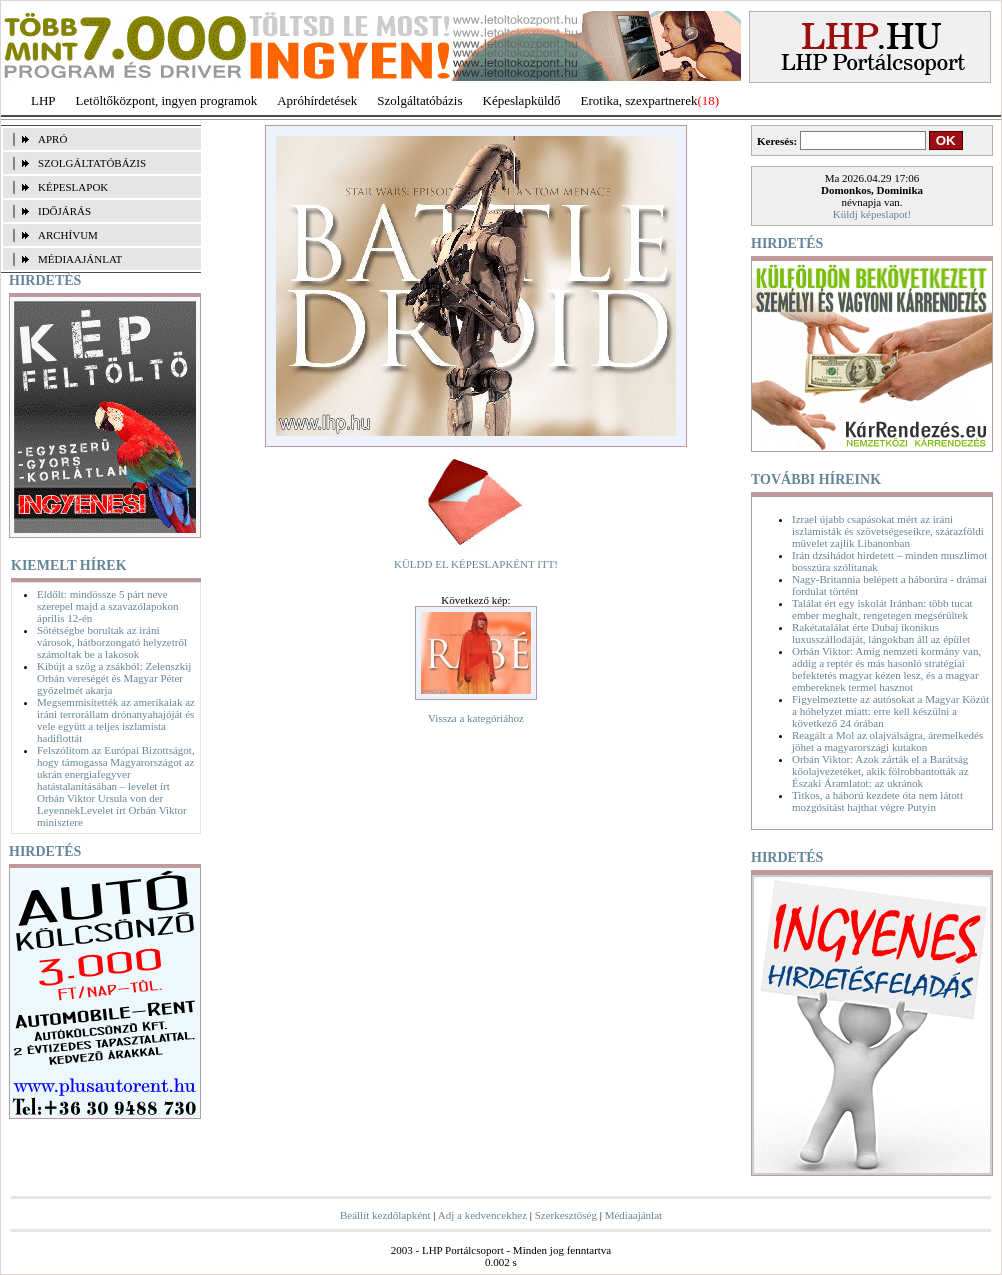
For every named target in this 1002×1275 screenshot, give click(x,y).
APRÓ (52, 139)
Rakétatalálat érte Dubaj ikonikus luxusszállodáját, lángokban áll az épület (881, 633)
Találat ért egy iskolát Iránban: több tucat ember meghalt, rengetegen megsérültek (882, 609)
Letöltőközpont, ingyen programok (167, 100)
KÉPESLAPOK (73, 187)
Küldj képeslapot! (872, 214)
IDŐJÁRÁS (64, 211)
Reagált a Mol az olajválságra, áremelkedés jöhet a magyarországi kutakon (887, 741)
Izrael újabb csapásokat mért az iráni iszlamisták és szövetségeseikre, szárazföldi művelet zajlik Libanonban (888, 531)
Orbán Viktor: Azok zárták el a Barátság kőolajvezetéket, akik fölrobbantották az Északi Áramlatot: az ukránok (880, 771)
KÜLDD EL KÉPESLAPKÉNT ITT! (476, 564)
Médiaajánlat (633, 1215)
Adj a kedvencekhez (482, 1215)
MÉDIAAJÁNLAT (80, 259)
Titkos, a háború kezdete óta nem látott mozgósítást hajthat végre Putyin (877, 801)
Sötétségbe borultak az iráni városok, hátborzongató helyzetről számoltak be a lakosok (112, 642)
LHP (43, 100)
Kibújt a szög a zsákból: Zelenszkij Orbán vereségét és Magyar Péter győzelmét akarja (114, 678)
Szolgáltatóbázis (419, 100)
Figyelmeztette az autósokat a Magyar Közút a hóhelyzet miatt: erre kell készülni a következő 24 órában (890, 711)
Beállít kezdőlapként (385, 1215)
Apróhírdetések (317, 100)
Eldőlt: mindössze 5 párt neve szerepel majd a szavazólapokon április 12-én (107, 606)
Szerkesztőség (566, 1215)
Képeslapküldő (522, 100)
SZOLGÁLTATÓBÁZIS (92, 163)
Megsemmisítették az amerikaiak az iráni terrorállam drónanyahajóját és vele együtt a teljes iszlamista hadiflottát (116, 720)
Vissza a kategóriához (476, 718)
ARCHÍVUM (68, 235)
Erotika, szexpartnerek (639, 100)
